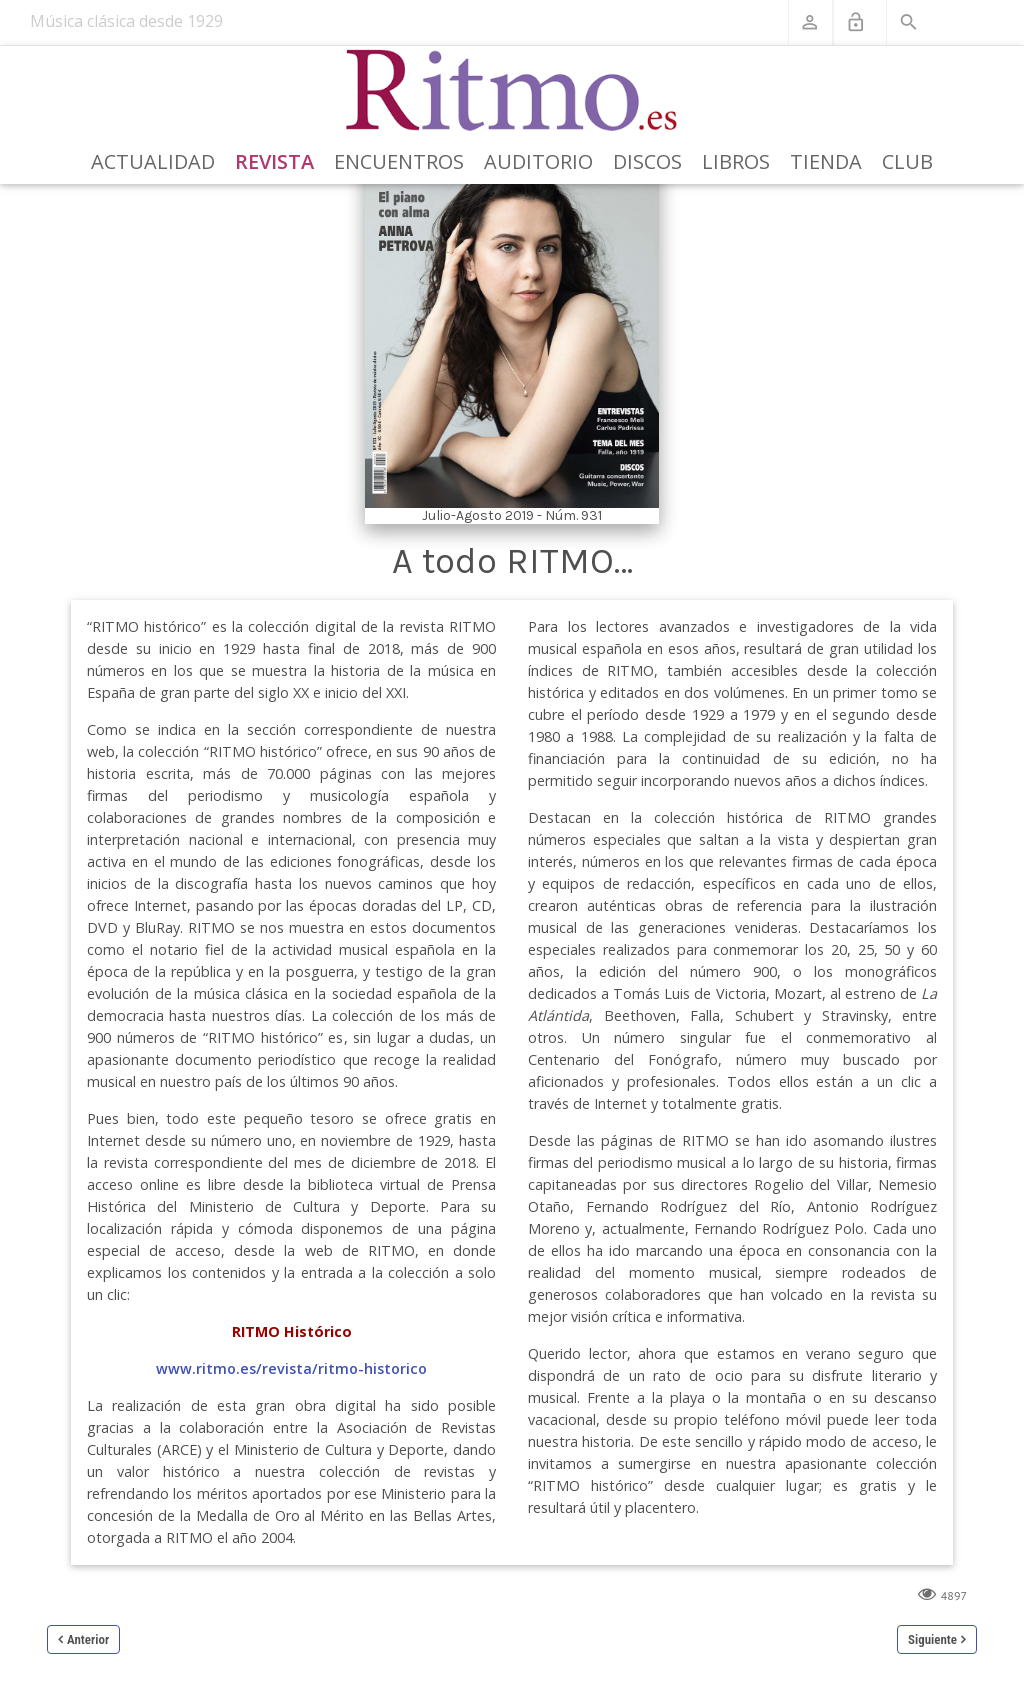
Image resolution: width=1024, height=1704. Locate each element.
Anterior (88, 1639)
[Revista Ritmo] (512, 91)
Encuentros (399, 161)
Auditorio (538, 161)
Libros (736, 161)
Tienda (826, 161)
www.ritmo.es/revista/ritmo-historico (291, 1368)
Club (907, 161)
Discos (647, 161)
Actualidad (153, 161)
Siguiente (932, 1639)
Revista (274, 161)
